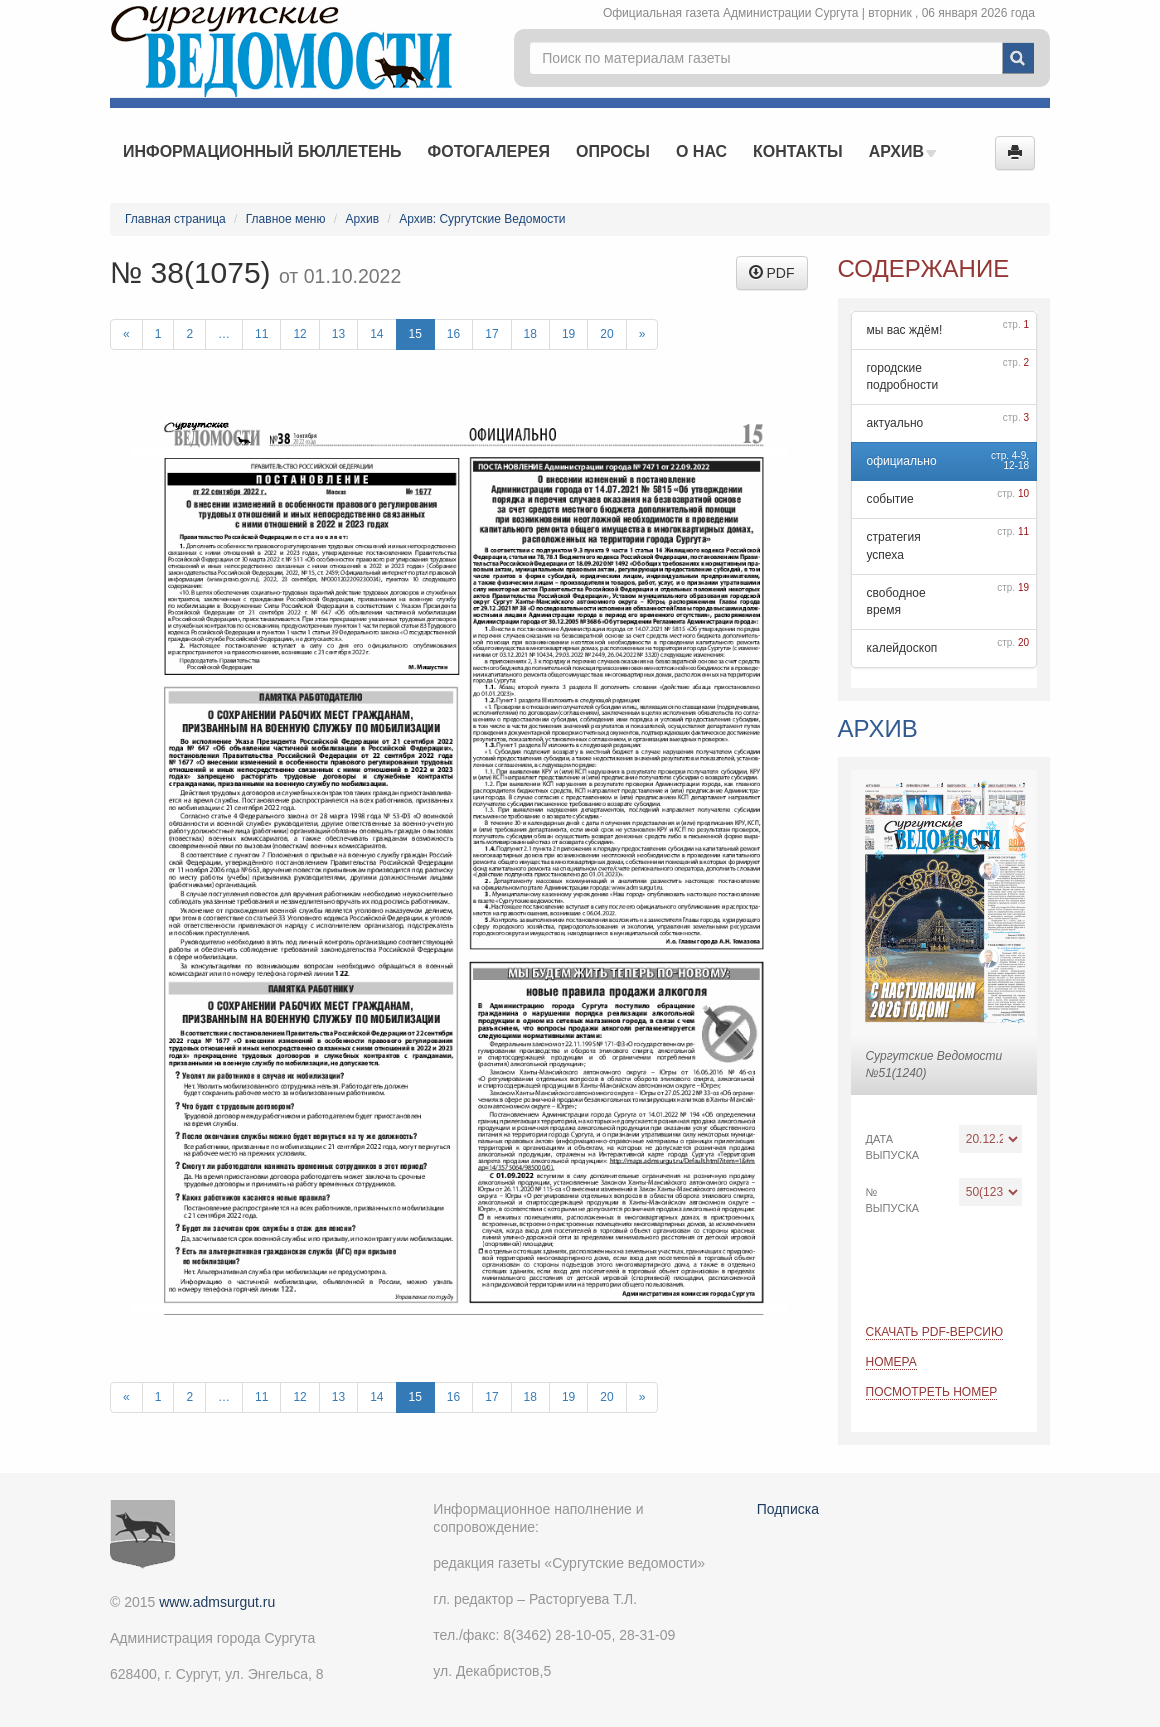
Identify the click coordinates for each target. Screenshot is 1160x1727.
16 (453, 334)
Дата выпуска (893, 1147)
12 (299, 334)
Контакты (798, 151)
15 (415, 334)
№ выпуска (893, 1200)
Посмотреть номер (932, 1392)
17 (491, 334)
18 (530, 334)
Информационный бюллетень (262, 151)
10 (1023, 493)
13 (338, 334)
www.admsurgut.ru (217, 1602)
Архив (903, 151)
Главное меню (286, 219)
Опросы (613, 151)
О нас (701, 151)
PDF (772, 273)
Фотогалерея (489, 151)
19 (568, 334)
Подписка (788, 1509)
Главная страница (175, 219)
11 (261, 334)
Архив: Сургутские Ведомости (482, 219)
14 (376, 334)
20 (606, 334)
